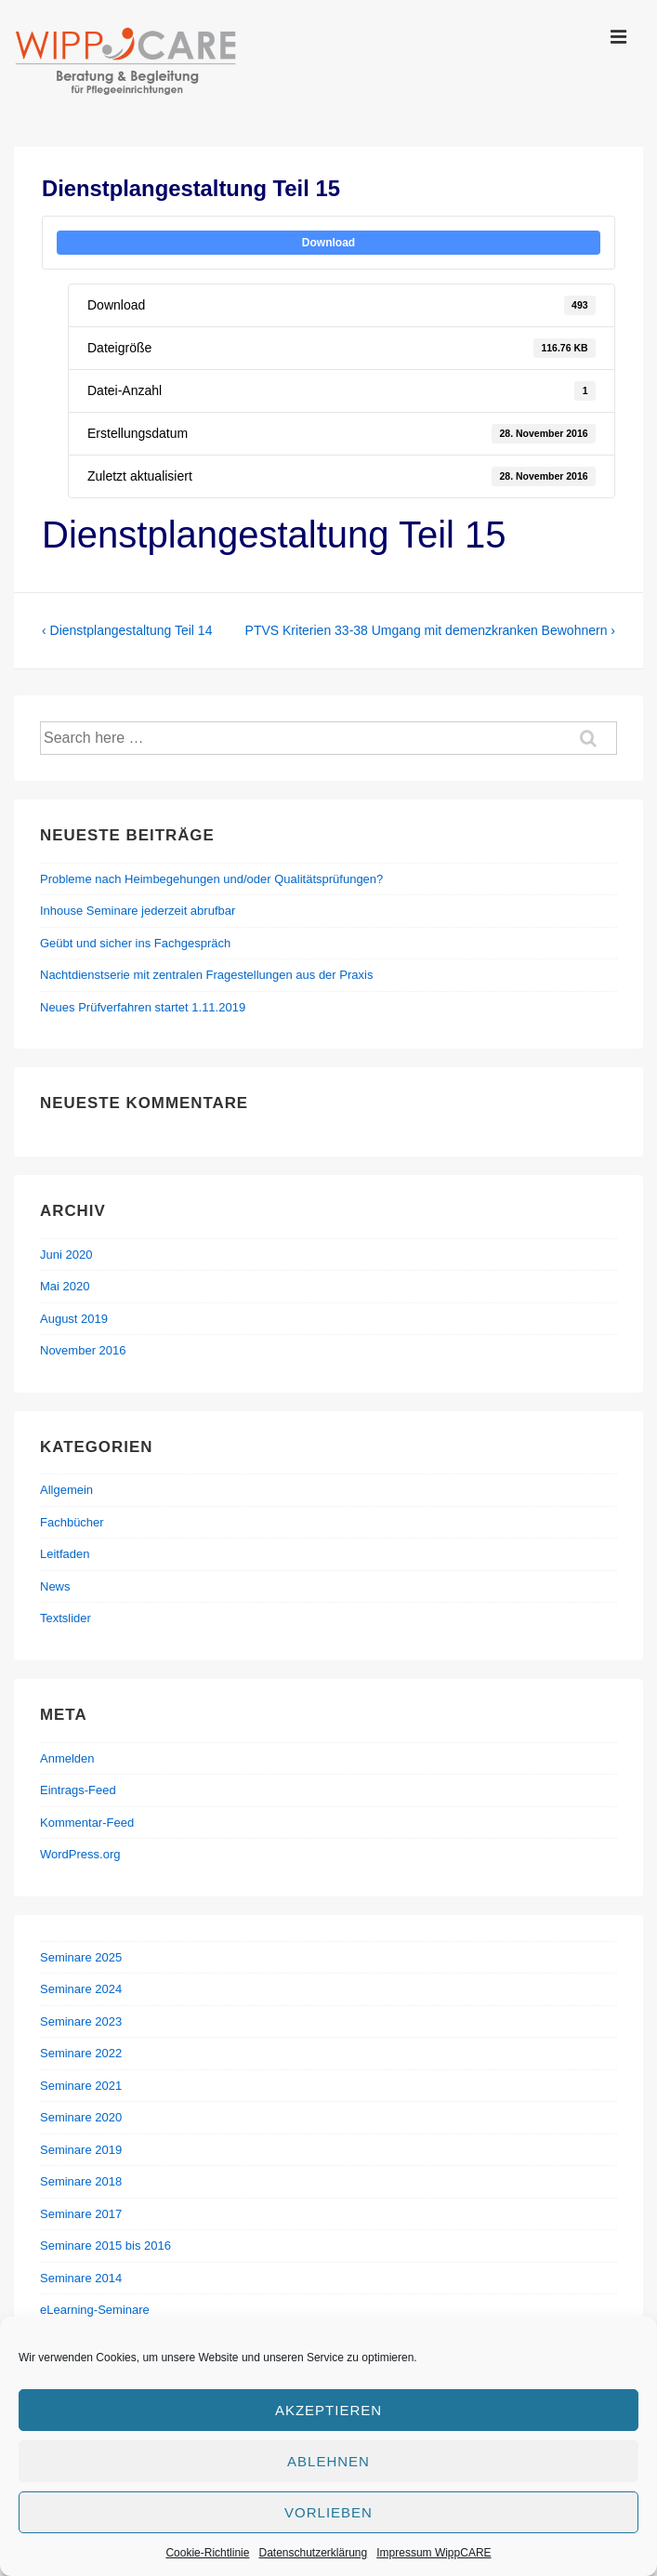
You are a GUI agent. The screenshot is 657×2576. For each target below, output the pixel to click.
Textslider (65, 1618)
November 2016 (83, 1350)
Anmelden (67, 1758)
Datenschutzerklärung (312, 2552)
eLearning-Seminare (95, 2310)
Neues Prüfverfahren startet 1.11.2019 (142, 1007)
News (55, 1586)
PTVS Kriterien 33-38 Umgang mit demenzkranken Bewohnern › (430, 630)
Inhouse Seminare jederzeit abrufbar (137, 911)
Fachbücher (72, 1522)
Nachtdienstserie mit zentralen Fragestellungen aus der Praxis (206, 975)
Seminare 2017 (81, 2214)
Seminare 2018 (81, 2181)
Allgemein (66, 1490)
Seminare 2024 (81, 1989)
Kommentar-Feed (87, 1823)
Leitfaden (65, 1554)
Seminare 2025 (81, 1957)
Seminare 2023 (81, 2021)
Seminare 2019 (81, 2150)
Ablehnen (328, 2461)
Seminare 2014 (81, 2278)
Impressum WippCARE (433, 2552)
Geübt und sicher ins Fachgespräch (135, 943)
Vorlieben (328, 2512)
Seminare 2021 (81, 2086)
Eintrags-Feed (78, 1790)
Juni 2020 (66, 1255)
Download (328, 242)
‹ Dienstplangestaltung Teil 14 (127, 630)
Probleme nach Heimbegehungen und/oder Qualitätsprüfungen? (211, 879)
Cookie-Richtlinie (207, 2552)
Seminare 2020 (81, 2117)
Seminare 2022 (81, 2053)
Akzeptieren (328, 2410)
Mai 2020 (64, 1286)
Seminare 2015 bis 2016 (105, 2245)
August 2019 (74, 1319)
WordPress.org (80, 1854)
